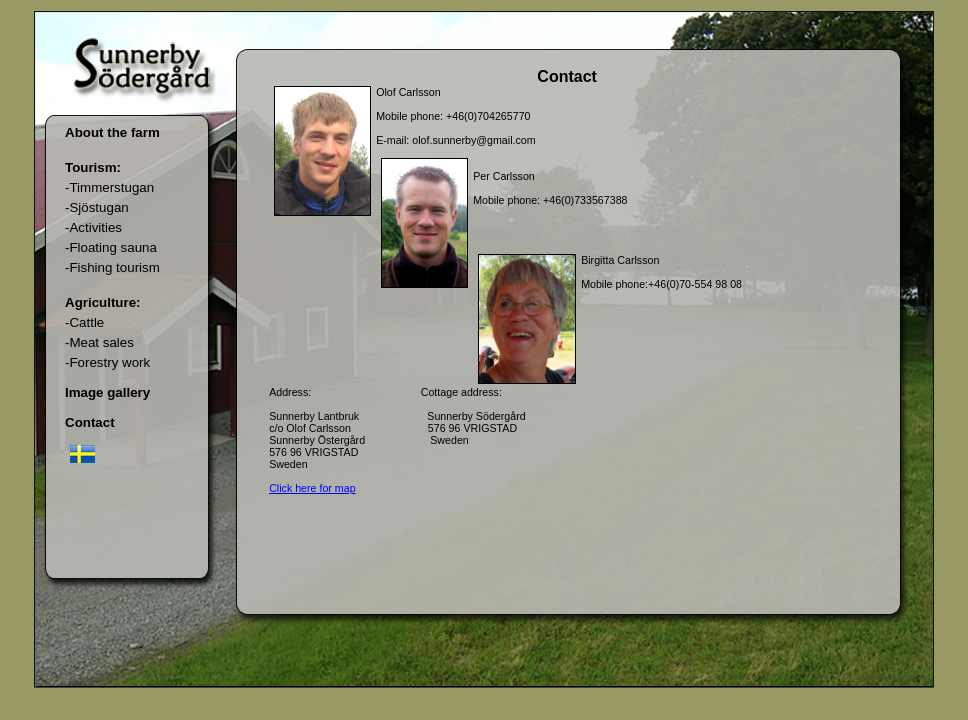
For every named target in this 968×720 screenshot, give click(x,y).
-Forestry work (107, 362)
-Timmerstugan (109, 187)
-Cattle (84, 322)
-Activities (93, 227)
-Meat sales (99, 342)
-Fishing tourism (112, 267)
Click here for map (312, 488)
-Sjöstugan (97, 207)
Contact (90, 422)
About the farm (112, 132)
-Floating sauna (111, 247)
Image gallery (107, 392)
